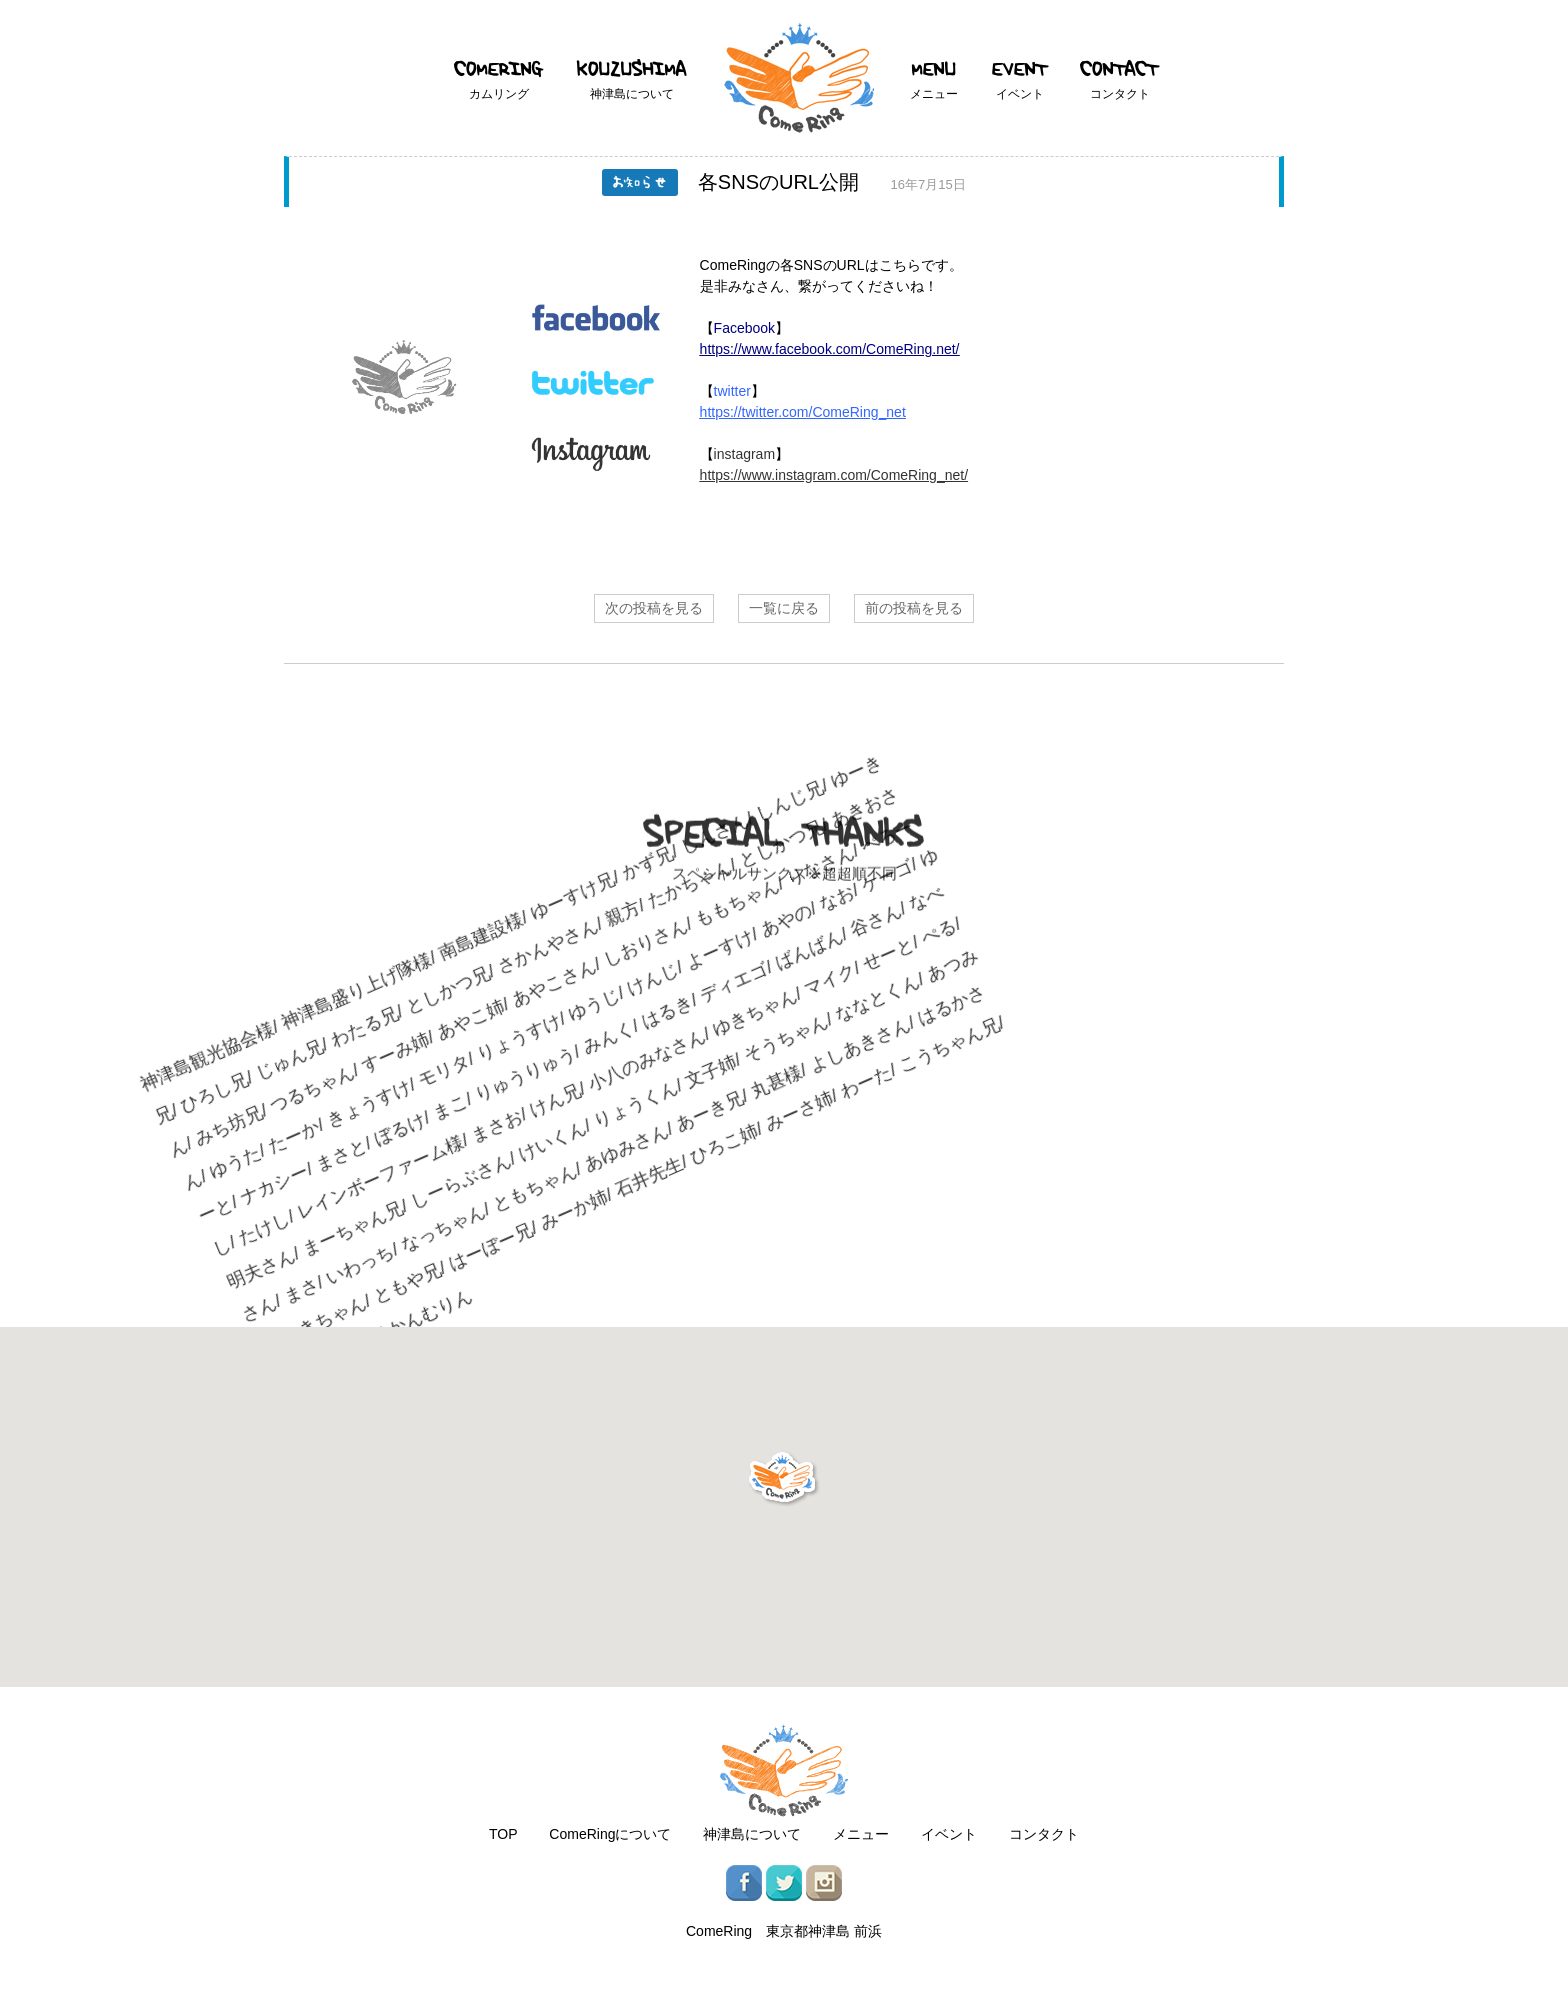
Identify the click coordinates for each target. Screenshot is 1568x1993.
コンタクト (1044, 1834)
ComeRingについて (610, 1834)
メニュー (861, 1834)
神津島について (752, 1834)
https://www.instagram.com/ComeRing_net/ (834, 475)
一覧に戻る (784, 608)
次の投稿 (654, 608)
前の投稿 (914, 608)
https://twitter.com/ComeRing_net (803, 412)
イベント (949, 1834)
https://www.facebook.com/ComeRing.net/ (830, 349)
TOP (503, 1834)
